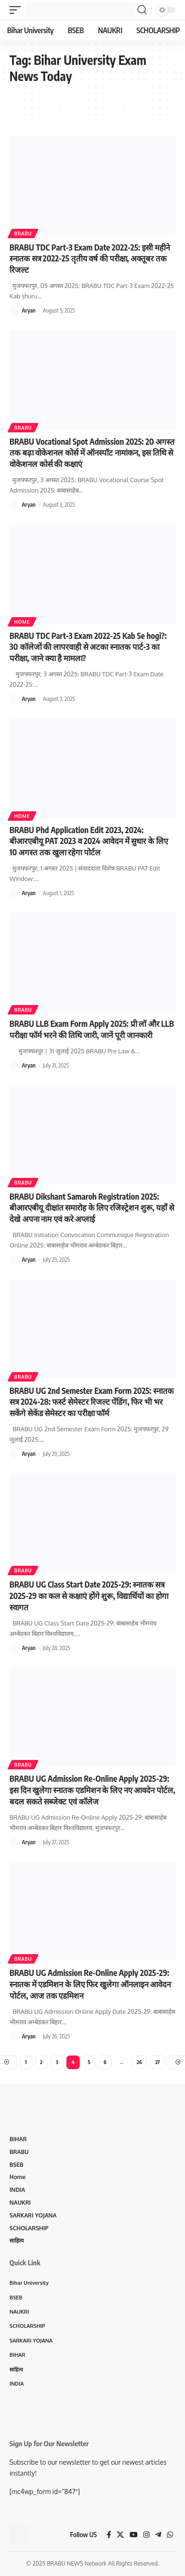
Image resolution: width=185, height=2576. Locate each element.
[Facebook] (108, 2535)
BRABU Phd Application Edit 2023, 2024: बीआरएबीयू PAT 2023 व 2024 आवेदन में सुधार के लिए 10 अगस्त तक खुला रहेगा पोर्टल (88, 841)
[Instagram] (146, 2535)
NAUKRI (20, 2202)
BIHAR (18, 2139)
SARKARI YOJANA (32, 2215)
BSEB (16, 2164)
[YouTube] (133, 2535)
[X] (120, 2535)
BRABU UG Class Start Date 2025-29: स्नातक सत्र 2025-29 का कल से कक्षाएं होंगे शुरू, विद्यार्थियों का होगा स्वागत (88, 1595)
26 (139, 2062)
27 (157, 2062)
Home (22, 622)
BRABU (23, 233)
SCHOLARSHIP (28, 2228)
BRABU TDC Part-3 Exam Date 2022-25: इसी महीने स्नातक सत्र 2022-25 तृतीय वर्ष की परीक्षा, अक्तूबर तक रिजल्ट (89, 258)
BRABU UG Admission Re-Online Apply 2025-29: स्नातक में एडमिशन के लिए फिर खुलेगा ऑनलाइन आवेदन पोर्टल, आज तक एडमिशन (90, 1984)
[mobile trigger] (17, 9)
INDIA (17, 2189)
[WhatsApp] (170, 2535)
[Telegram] (158, 2535)
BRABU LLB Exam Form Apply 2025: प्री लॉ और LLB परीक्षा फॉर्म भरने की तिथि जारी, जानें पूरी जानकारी (91, 1029)
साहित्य (16, 2240)
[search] (142, 10)
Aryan (29, 310)
